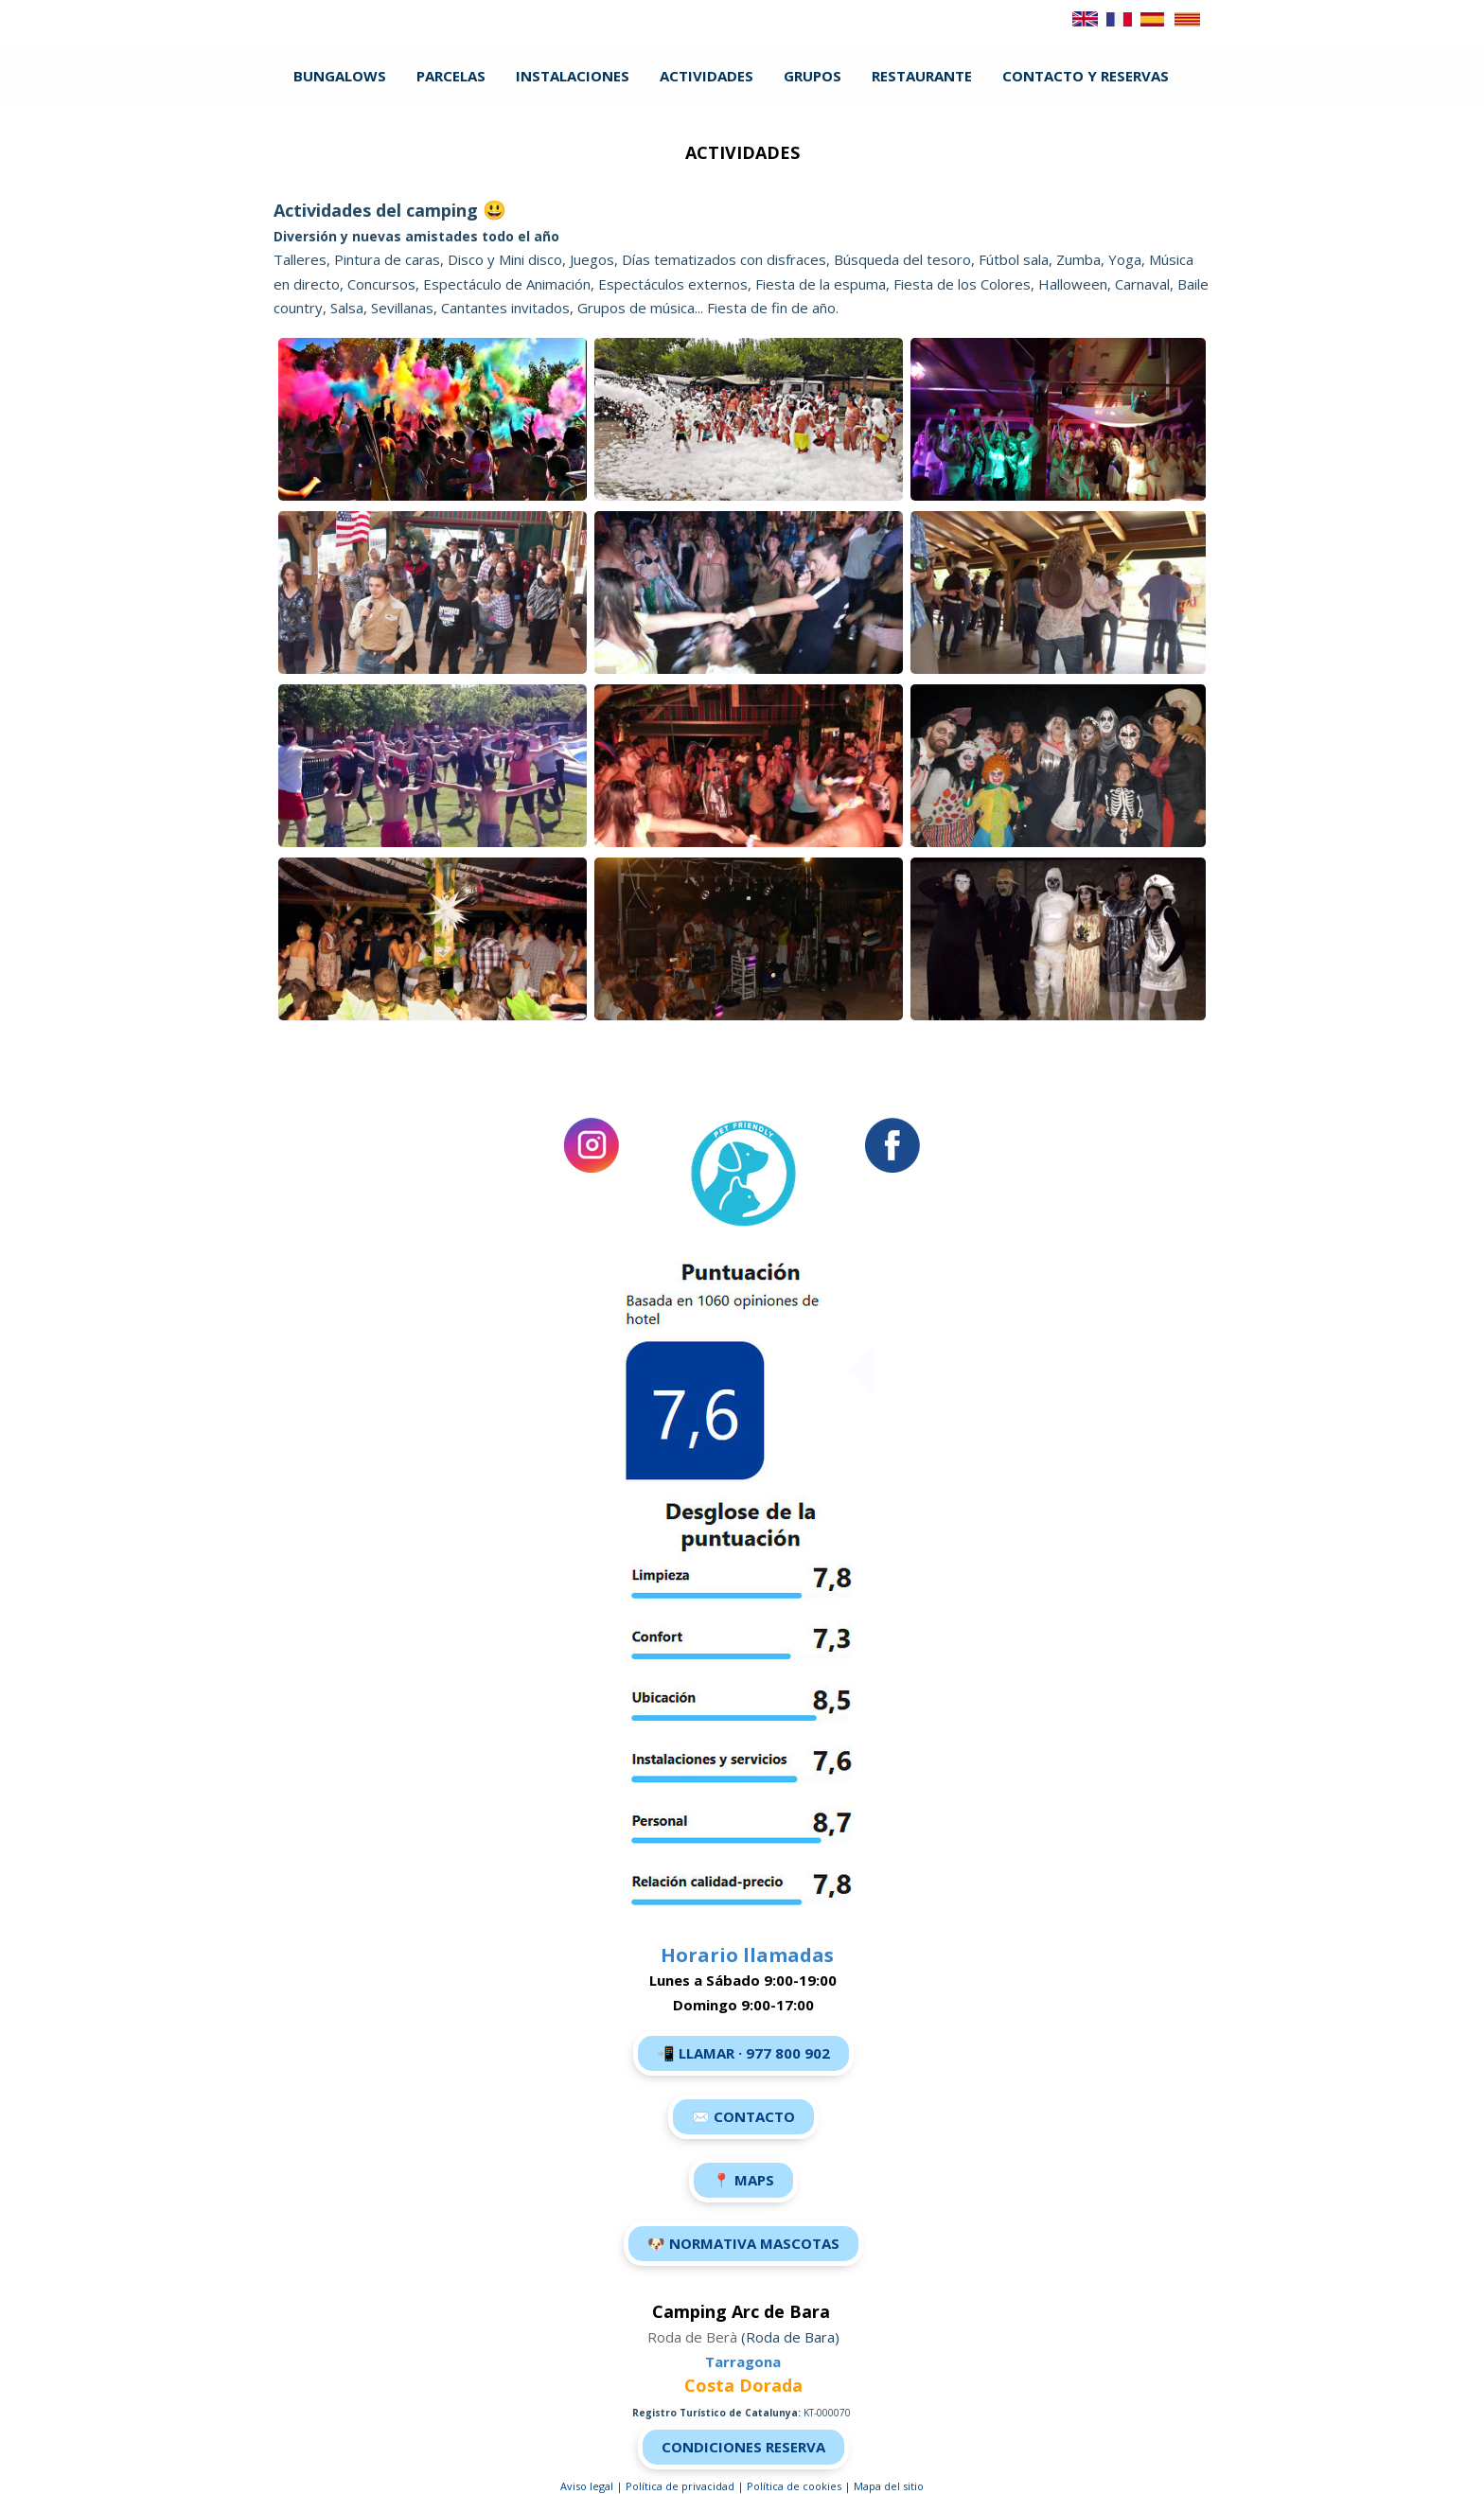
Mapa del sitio (889, 2486)
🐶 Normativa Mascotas (743, 2243)
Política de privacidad (680, 2486)
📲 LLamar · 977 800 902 (743, 2052)
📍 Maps (743, 2179)
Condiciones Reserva (743, 2446)
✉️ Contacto (743, 2116)
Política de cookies (794, 2486)
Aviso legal (586, 2486)
